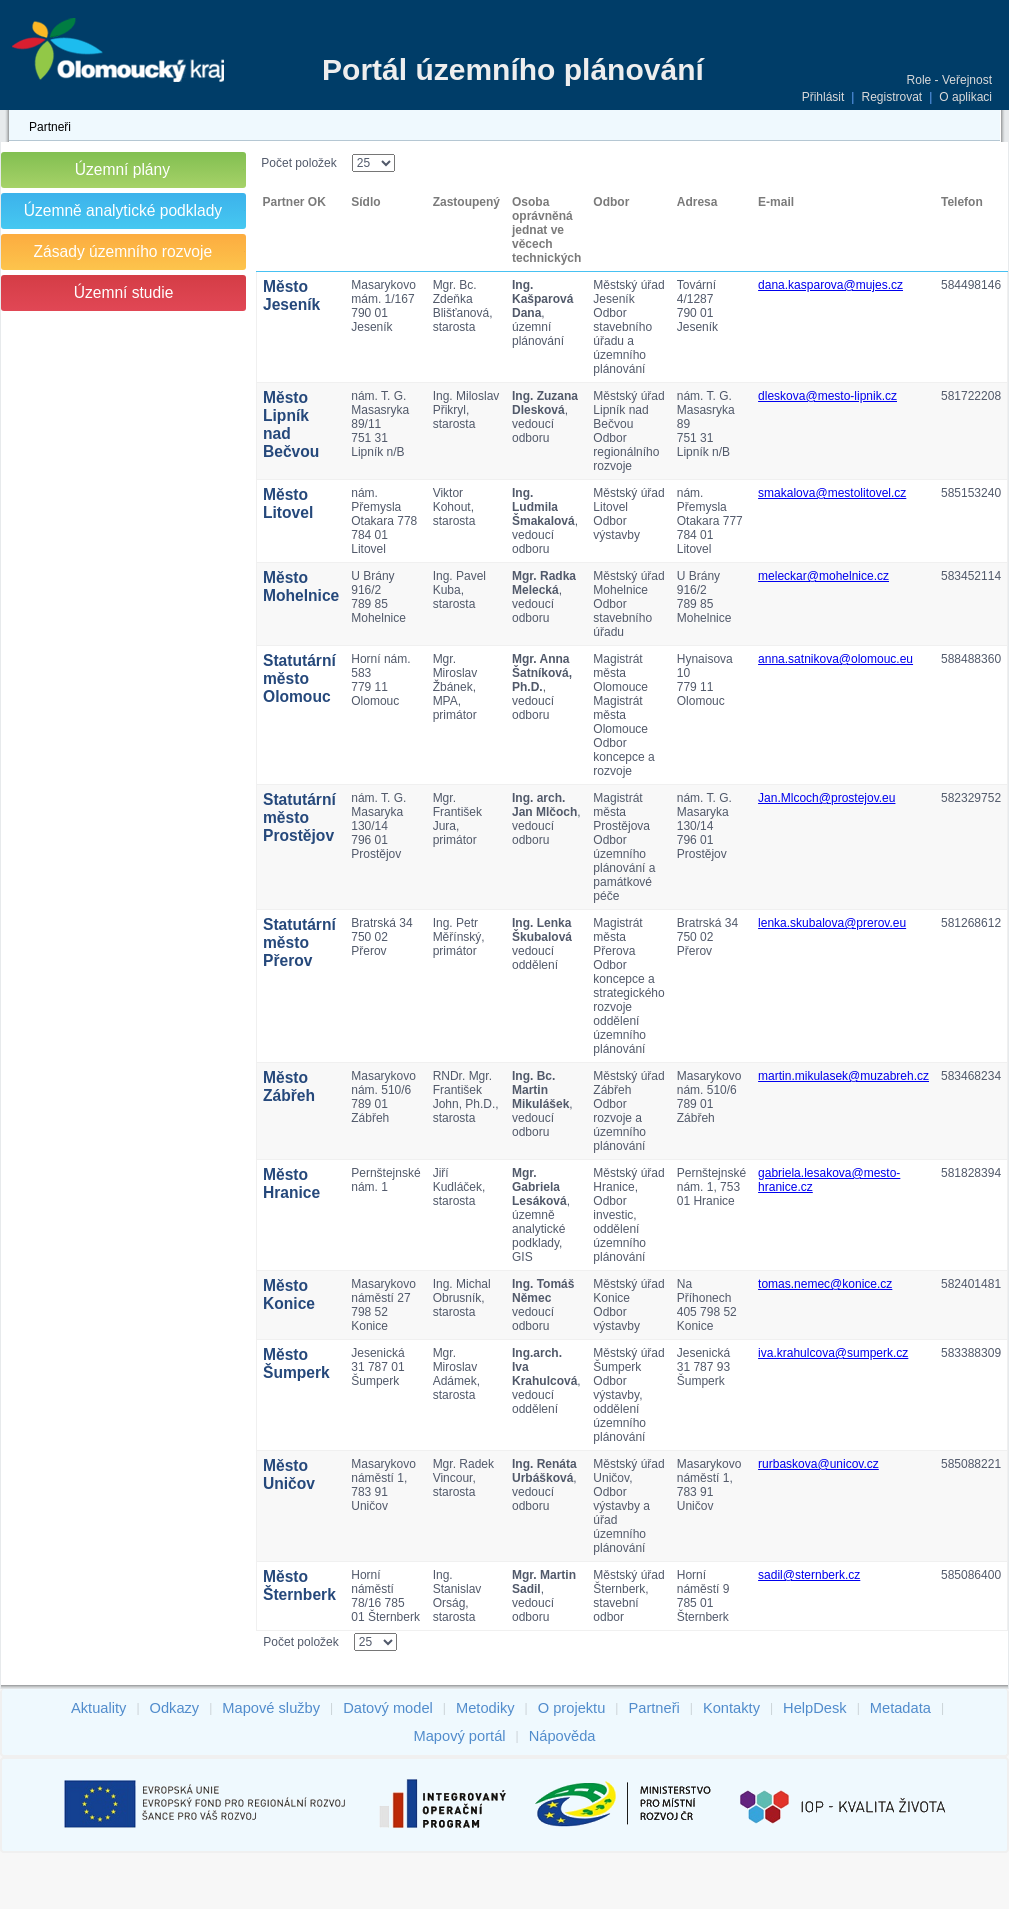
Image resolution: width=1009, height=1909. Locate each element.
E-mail (776, 202)
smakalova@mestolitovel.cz (832, 493)
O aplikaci (965, 97)
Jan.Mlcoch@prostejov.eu (826, 798)
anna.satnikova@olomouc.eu (835, 659)
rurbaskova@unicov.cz (818, 1464)
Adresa (697, 202)
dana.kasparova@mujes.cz (830, 285)
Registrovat (891, 97)
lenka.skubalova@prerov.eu (832, 923)
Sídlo (365, 202)
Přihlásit (823, 97)
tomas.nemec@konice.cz (825, 1284)
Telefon (962, 202)
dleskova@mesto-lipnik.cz (827, 396)
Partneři (50, 127)
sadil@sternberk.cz (809, 1575)
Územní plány (122, 169)
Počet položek (298, 163)
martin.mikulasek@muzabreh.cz (843, 1076)
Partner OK (294, 202)
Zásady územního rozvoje (123, 251)
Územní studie (124, 292)
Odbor (611, 202)
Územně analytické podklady (123, 210)
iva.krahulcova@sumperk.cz (833, 1353)
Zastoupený (466, 202)
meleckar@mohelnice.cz (823, 576)
